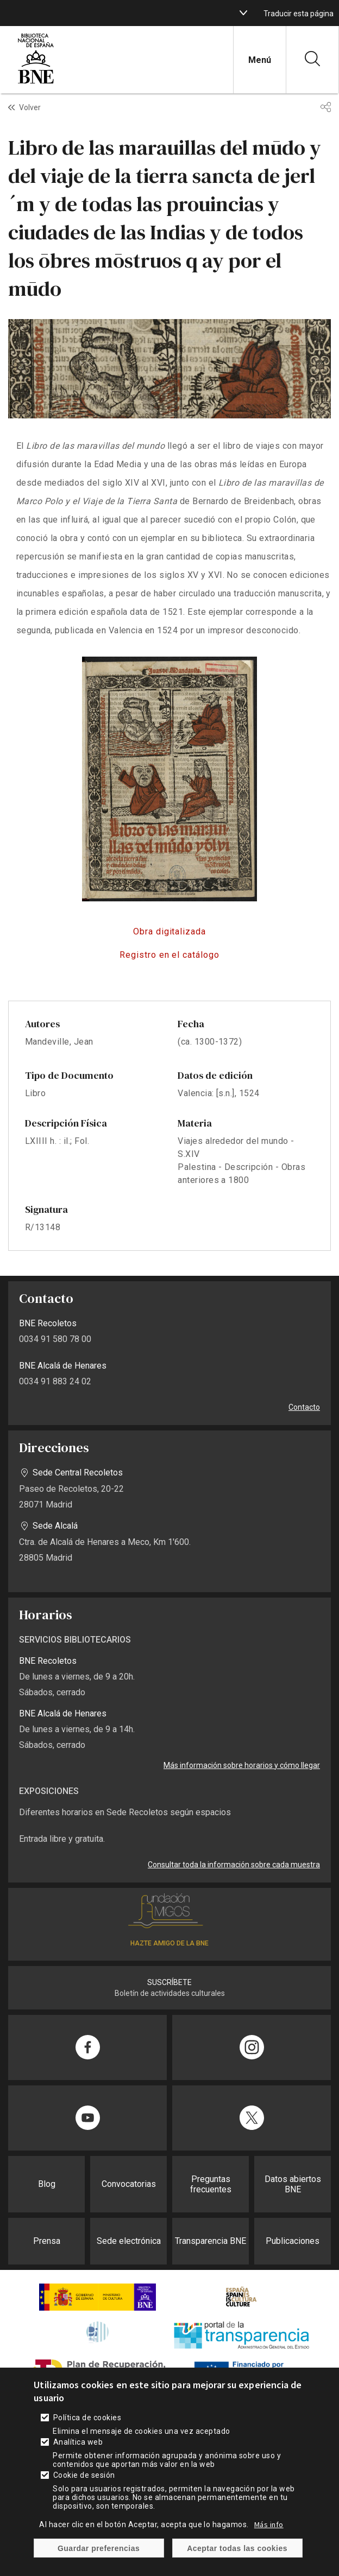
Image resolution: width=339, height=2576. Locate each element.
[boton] (243, 13)
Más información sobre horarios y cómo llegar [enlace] (242, 1765)
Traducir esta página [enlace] (298, 13)
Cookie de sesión (84, 2488)
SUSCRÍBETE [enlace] (169, 1982)
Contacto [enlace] (304, 1407)
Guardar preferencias (99, 2560)
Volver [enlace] (30, 107)
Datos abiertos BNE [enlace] (293, 2184)
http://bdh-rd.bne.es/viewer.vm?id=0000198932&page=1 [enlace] (169, 931)
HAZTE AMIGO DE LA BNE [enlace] (169, 1943)
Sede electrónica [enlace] (129, 2241)
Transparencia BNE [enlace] (210, 2241)
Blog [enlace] (46, 2184)
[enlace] (36, 82)
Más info (269, 2537)
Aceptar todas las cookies (237, 2560)
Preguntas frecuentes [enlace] (210, 2184)
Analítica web (78, 2455)
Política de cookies (87, 2430)
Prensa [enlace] (46, 2241)
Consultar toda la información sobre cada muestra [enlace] (234, 1864)
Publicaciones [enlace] (292, 2241)
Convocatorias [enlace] (129, 2184)
